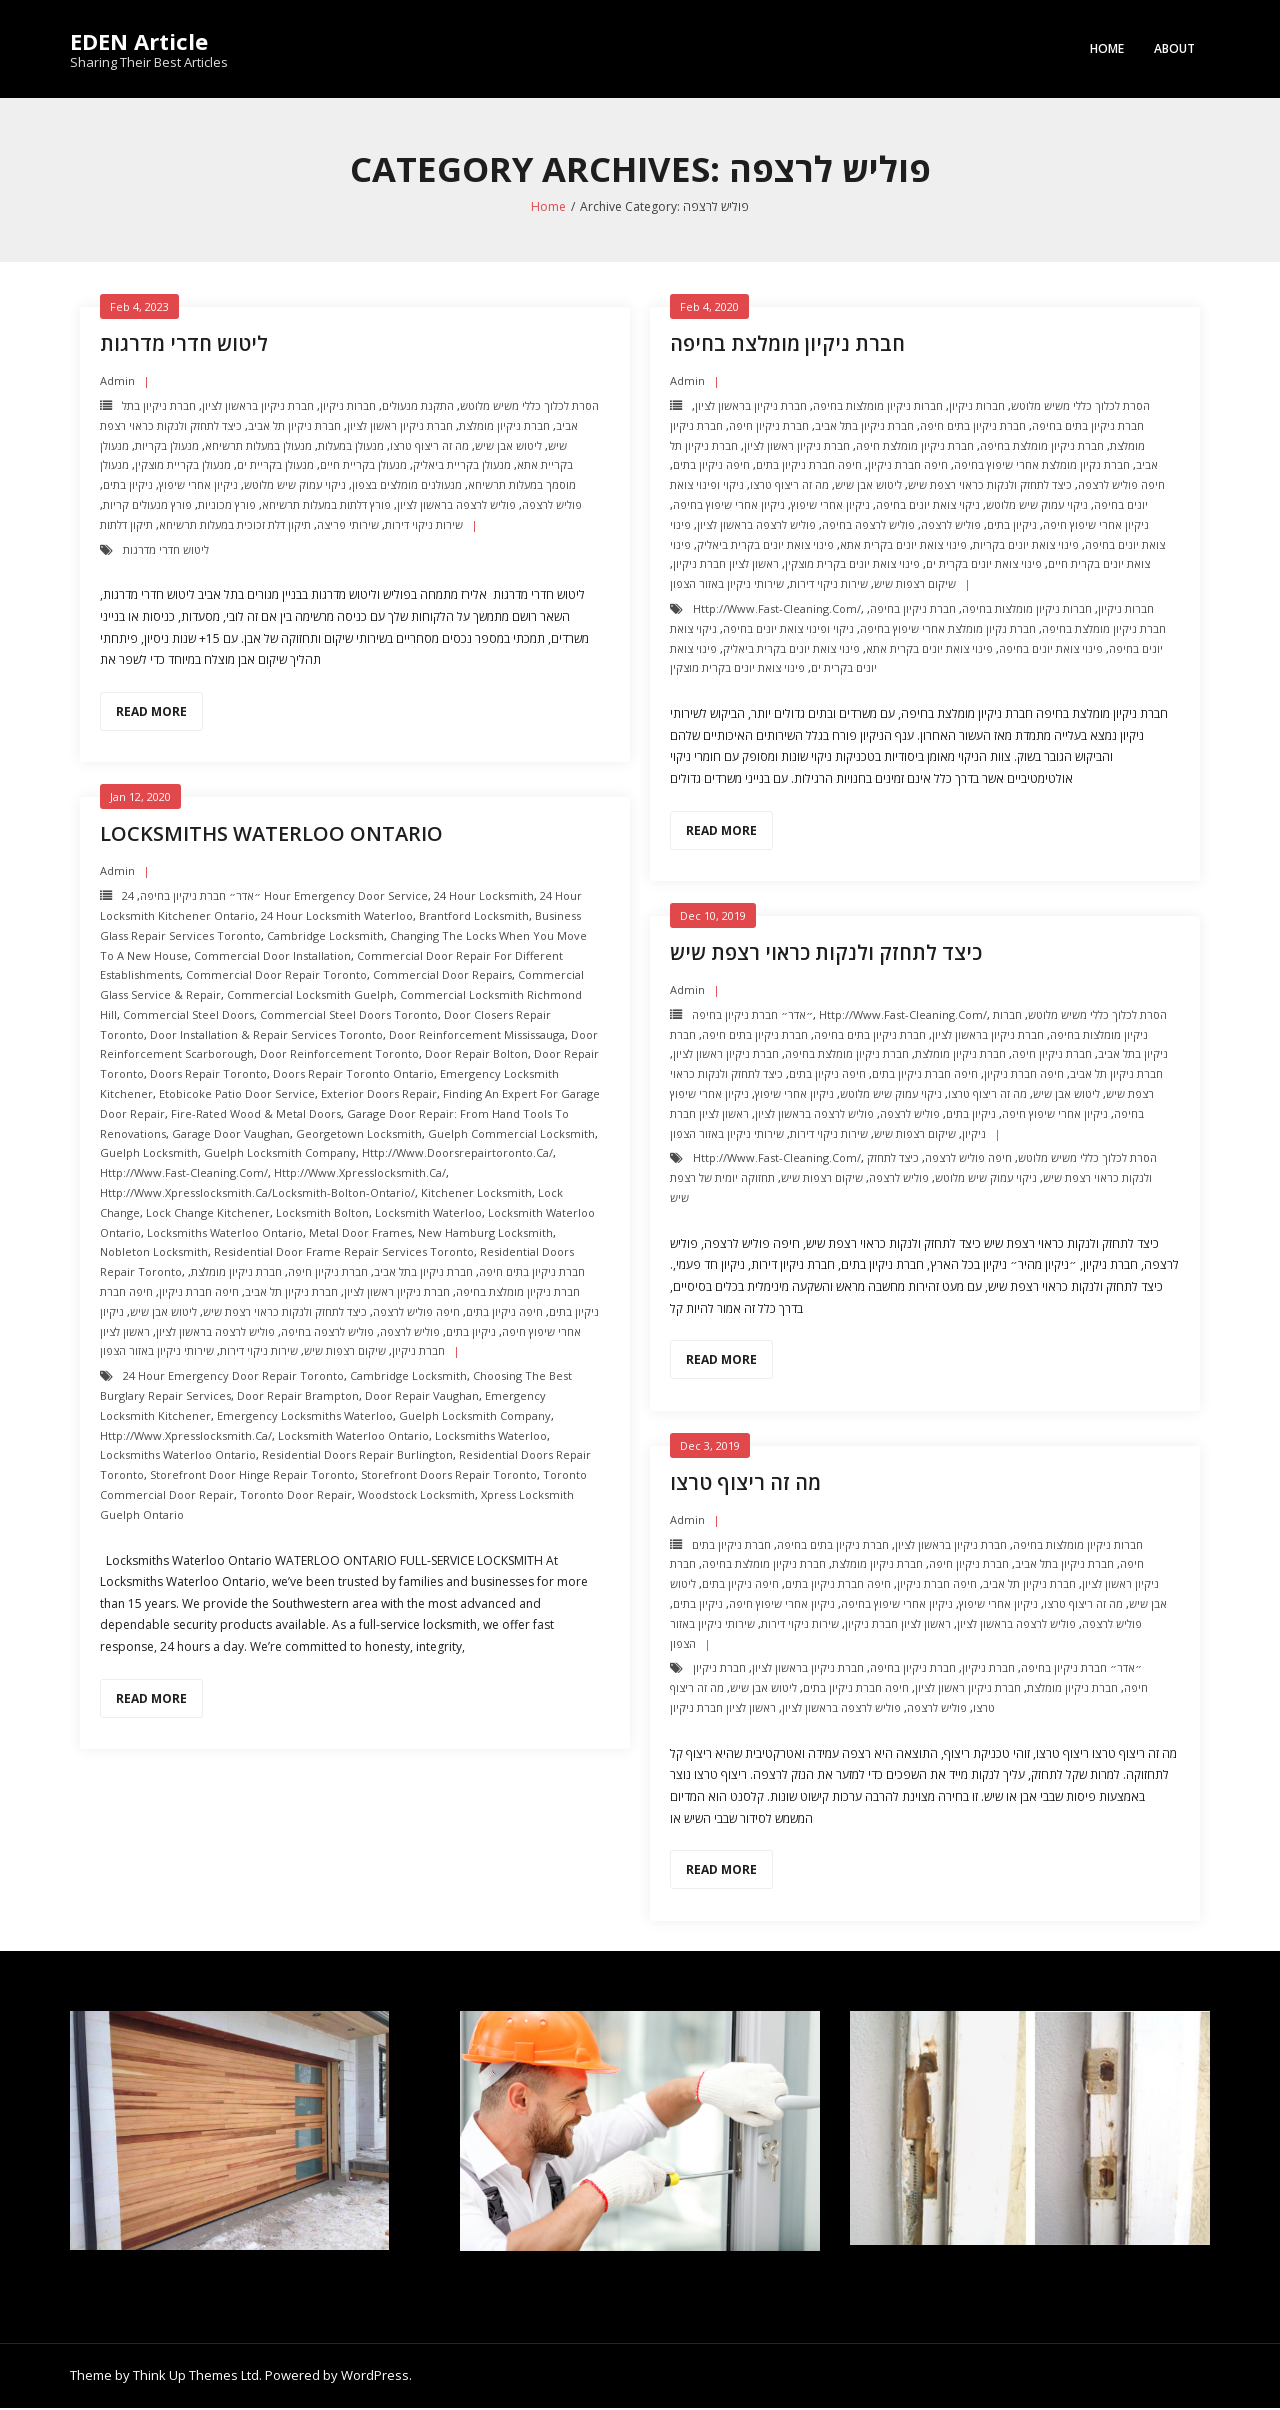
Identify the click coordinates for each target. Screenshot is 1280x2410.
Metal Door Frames (360, 1234)
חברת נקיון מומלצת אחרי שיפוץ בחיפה (1042, 466)
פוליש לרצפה (552, 506)
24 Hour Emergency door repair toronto (233, 1377)
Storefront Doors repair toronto (449, 1476)
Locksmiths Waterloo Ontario (271, 835)
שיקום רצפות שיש (915, 585)
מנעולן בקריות (167, 447)
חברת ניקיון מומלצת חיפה (915, 447)
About (1174, 48)
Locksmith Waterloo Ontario (353, 1437)
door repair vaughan (422, 1397)
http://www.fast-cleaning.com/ (777, 610)
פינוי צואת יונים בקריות (1026, 546)
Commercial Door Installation (272, 957)
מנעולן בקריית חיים (363, 466)
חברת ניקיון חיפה (769, 427)
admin (117, 382)
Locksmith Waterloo (428, 1214)
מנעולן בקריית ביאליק (462, 466)
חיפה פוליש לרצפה (1121, 486)
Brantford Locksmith (474, 917)
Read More (151, 713)
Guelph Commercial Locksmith (511, 1135)
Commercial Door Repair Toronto (276, 976)
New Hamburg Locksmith (485, 1234)
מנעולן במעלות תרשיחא (258, 447)
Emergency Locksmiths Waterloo (305, 1417)
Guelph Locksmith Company (280, 1154)
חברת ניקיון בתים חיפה (973, 427)
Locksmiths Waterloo (491, 1437)
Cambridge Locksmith (325, 937)
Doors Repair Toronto (208, 1075)
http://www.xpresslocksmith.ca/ (360, 1174)
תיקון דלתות (126, 526)
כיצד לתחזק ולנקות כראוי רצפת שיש (990, 486)
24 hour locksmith (484, 897)
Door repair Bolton (476, 1055)
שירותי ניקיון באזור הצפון (727, 585)
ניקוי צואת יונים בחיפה (928, 506)
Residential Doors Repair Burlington (357, 1456)
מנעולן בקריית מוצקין (183, 466)
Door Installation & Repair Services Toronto (266, 1036)
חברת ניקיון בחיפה (913, 610)
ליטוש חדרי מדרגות (184, 345)
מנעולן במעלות (351, 447)
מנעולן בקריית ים (275, 466)
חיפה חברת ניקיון (908, 466)
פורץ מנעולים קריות (147, 506)
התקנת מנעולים (418, 407)
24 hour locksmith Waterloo (337, 917)
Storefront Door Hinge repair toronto (252, 1476)
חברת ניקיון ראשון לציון (400, 427)
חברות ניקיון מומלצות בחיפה (878, 407)
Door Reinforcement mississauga (477, 1036)
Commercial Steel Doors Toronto (349, 1016)
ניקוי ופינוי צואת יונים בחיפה (788, 630)
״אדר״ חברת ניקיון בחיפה (200, 897)
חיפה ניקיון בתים (711, 466)
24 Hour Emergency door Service (275, 897)
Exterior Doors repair (379, 1095)
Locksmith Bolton (322, 1214)
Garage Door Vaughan (231, 1135)
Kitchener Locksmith (476, 1194)
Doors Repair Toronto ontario (353, 1075)
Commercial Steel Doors (188, 1016)
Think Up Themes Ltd (196, 2377)
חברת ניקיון (988, 1669)
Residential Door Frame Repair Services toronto (344, 1253)
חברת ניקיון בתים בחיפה (1088, 427)
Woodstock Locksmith (416, 1496)
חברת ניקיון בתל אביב (864, 427)
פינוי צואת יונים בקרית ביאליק (765, 546)
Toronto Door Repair (296, 1496)
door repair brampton (298, 1397)
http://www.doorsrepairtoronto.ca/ (457, 1154)
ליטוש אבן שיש (508, 447)
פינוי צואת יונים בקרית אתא (903, 546)
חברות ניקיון (348, 407)
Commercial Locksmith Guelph (310, 996)
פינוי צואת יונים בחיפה (1051, 650)
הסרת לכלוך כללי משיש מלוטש (529, 407)
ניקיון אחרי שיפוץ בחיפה (729, 506)
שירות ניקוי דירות (424, 526)
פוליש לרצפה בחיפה (868, 526)
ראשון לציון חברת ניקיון (726, 565)
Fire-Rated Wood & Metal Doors (256, 1115)
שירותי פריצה (348, 526)
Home (1107, 48)
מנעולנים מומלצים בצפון (407, 486)
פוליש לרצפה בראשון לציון (456, 506)
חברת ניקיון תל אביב (294, 427)
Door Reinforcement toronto (339, 1055)
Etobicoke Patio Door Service (237, 1095)
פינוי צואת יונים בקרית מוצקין (852, 565)
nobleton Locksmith (154, 1253)
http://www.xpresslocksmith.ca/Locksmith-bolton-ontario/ (257, 1194)
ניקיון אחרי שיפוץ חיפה (1096, 526)
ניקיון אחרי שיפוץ (198, 486)
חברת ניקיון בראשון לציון (258, 407)
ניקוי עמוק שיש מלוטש (295, 486)
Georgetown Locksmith (359, 1135)
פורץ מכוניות (227, 506)
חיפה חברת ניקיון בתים (809, 466)
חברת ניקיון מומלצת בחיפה (787, 345)
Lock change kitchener (208, 1214)
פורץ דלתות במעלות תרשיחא (326, 506)
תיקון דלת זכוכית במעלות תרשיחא (235, 526)
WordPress (375, 2377)
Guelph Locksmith (149, 1154)
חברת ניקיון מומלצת (504, 427)
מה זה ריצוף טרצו (429, 447)
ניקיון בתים (128, 486)
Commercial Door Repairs (442, 976)
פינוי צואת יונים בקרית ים (984, 565)
